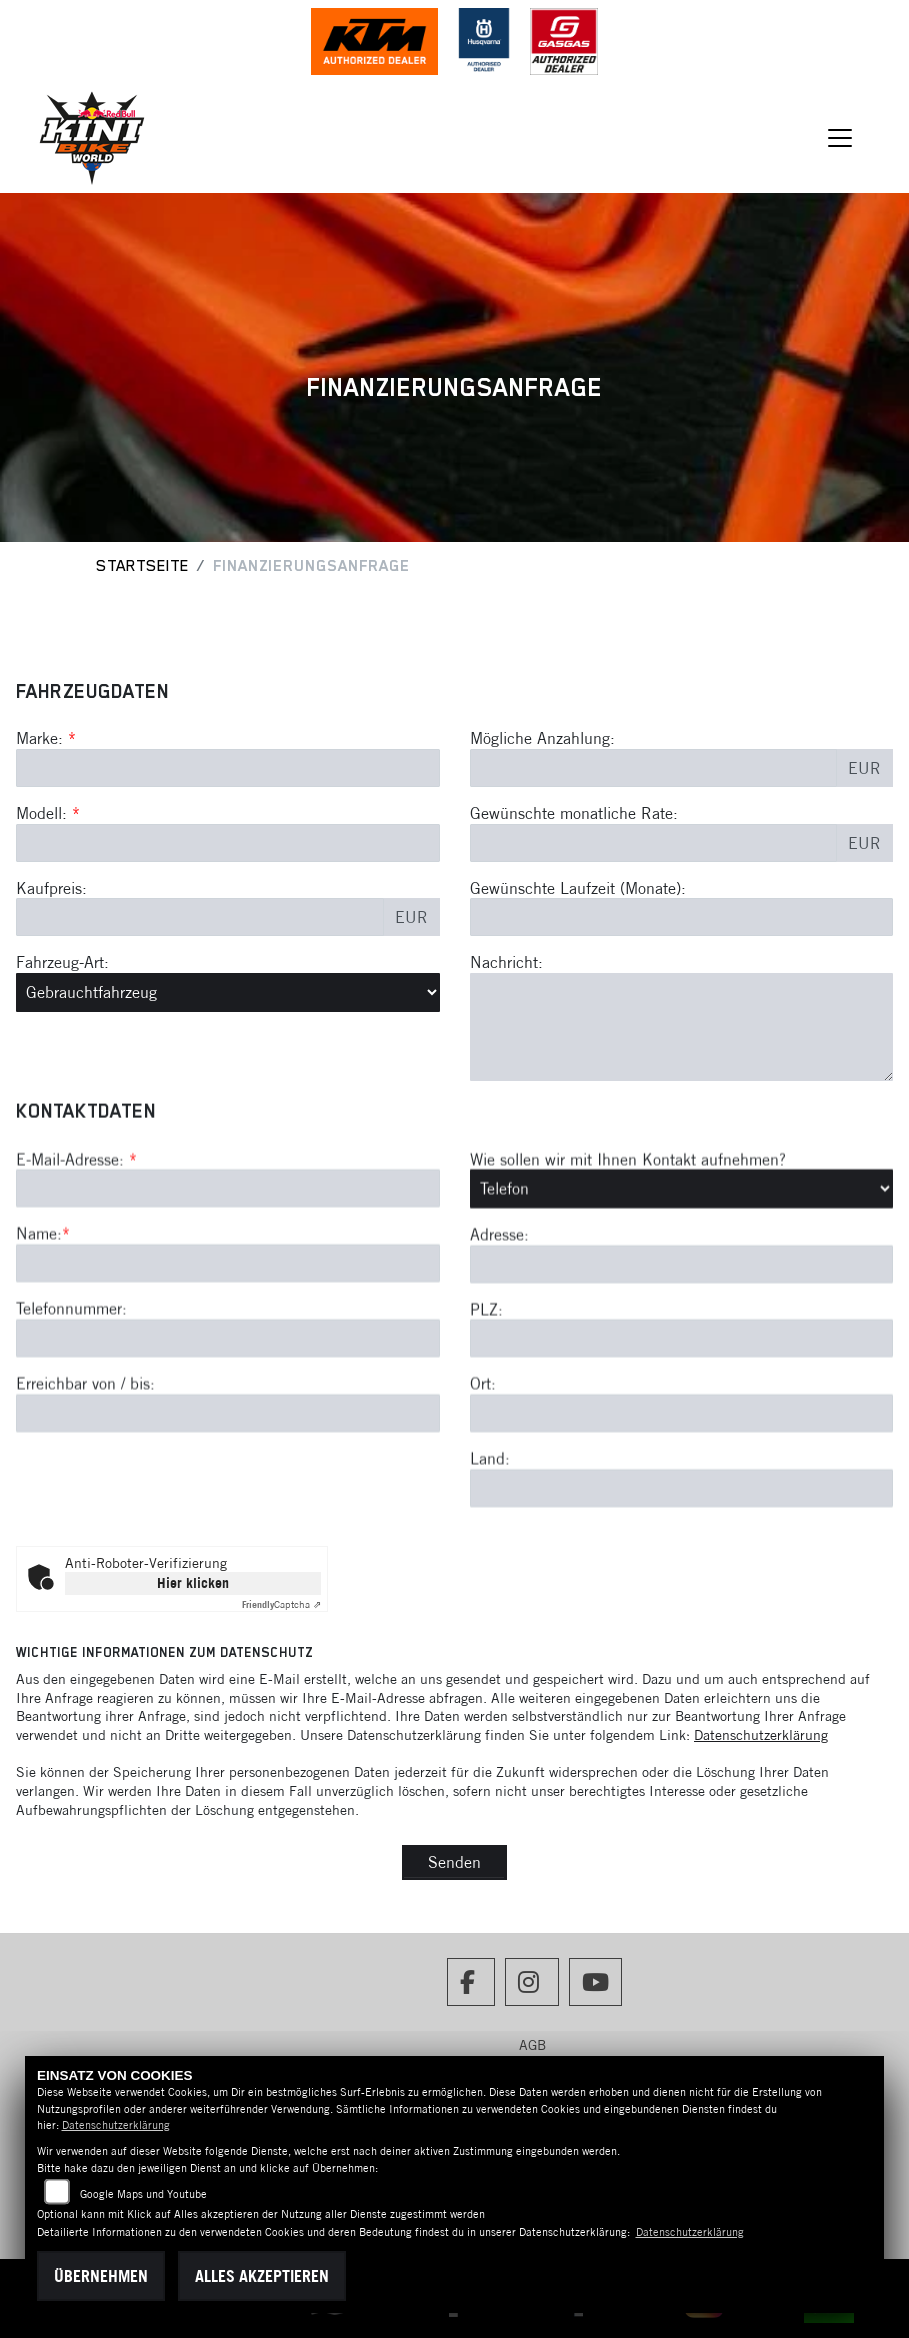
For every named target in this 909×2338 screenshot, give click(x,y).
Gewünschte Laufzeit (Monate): (578, 888)
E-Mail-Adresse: (76, 1313)
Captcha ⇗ (281, 1604)
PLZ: (486, 1463)
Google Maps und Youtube (143, 2194)
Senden (454, 1862)
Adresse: (499, 1389)
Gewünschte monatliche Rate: (574, 813)
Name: (39, 1388)
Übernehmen (101, 2276)
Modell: (41, 813)
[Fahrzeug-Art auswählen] (228, 992)
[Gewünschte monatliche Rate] (654, 843)
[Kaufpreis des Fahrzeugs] (200, 917)
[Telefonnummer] (228, 1493)
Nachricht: (506, 962)
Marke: (39, 738)
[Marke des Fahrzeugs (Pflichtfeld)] (228, 768)
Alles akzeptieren (262, 2276)
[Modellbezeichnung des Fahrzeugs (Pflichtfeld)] (228, 843)
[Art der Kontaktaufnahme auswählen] (682, 1343)
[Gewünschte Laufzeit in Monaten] (682, 917)
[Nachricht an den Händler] (682, 1027)
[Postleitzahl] (682, 1493)
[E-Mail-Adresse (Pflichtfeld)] (228, 1343)
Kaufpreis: (51, 888)
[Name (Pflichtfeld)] (228, 1418)
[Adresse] (682, 1418)
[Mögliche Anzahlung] (654, 768)
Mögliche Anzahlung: (542, 738)
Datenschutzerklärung (761, 1735)
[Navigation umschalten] (840, 138)
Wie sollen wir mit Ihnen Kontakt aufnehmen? (628, 1313)
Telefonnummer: (71, 1463)
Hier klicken (193, 1583)
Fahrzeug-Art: (62, 962)
